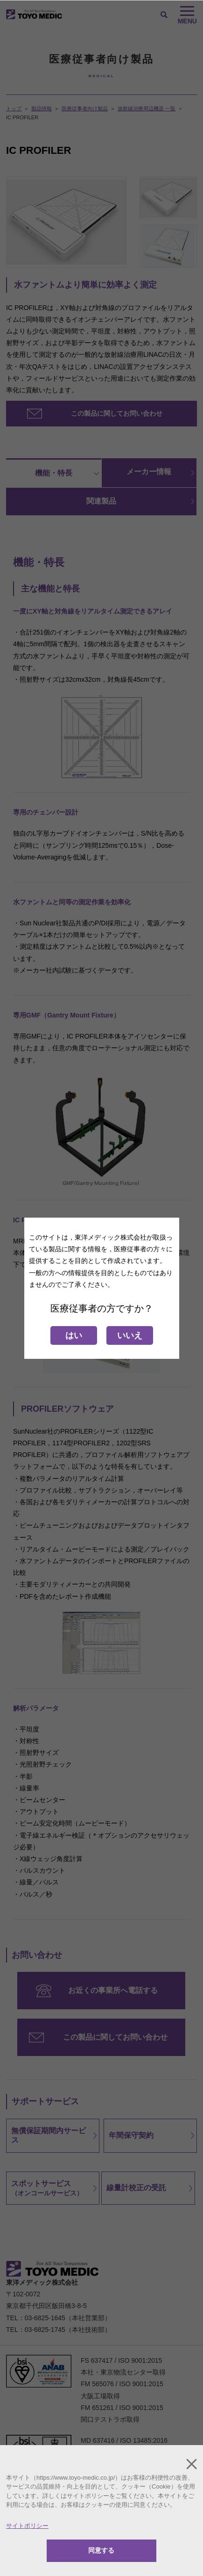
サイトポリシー (27, 2525)
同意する (101, 2550)
